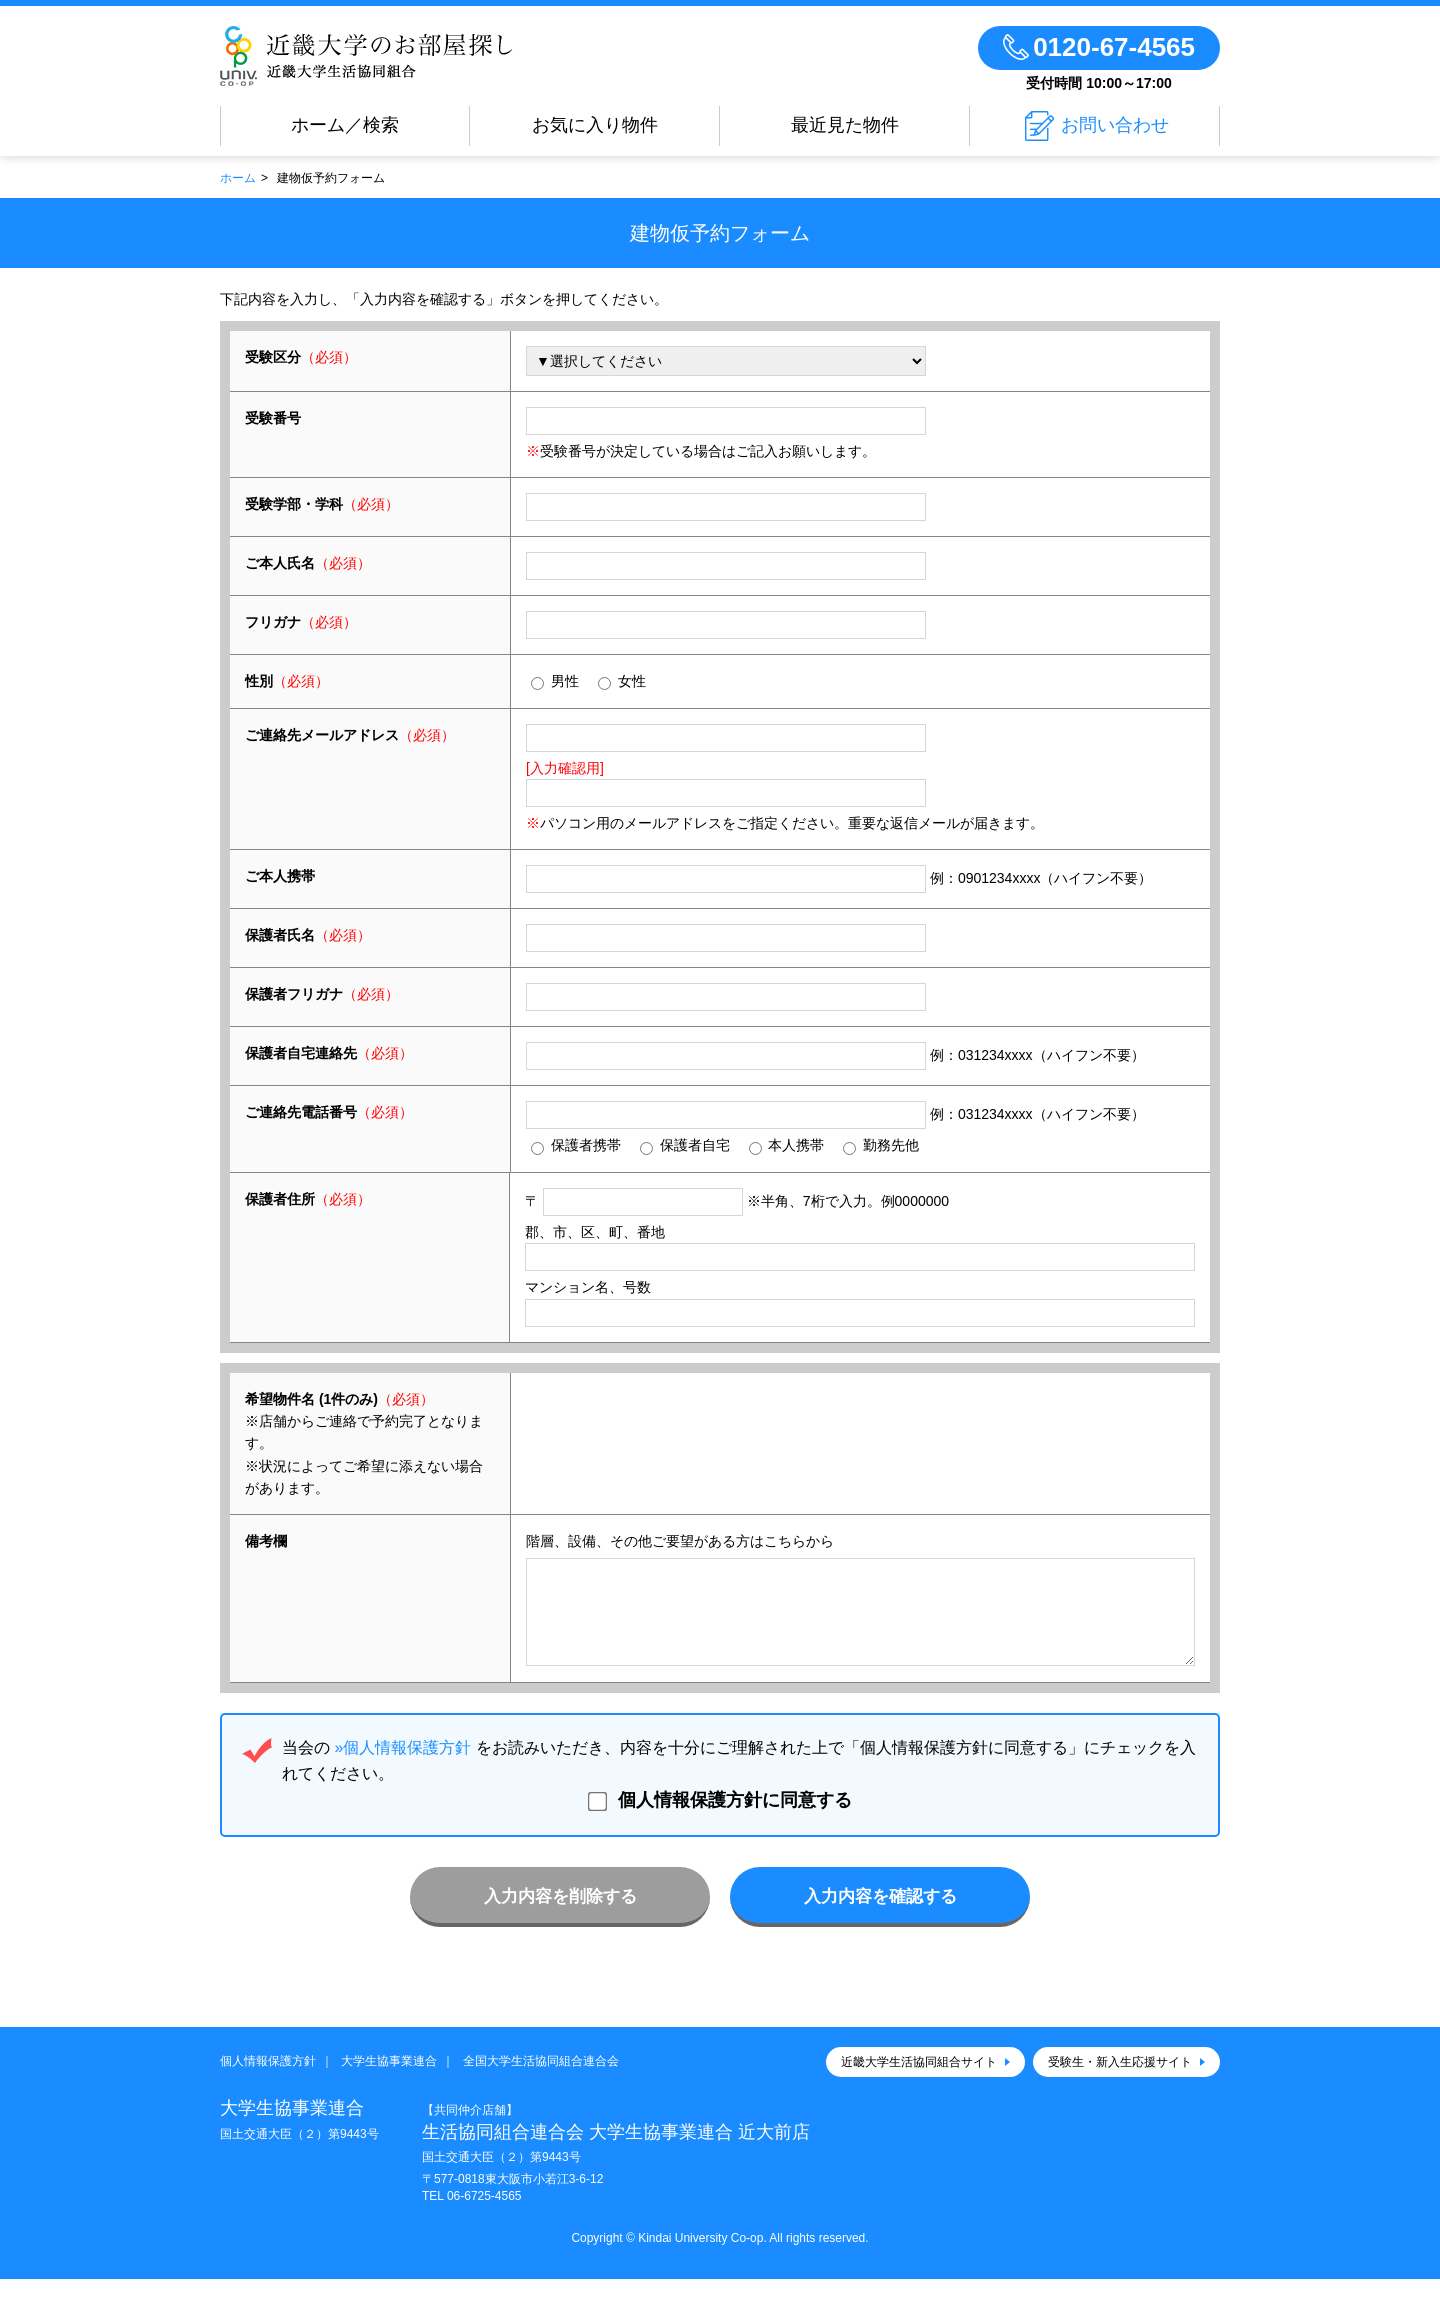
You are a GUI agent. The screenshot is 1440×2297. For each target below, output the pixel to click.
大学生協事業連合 (389, 2079)
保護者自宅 (685, 1145)
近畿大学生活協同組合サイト (919, 2080)
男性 (555, 681)
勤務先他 (881, 1145)
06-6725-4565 (484, 2214)
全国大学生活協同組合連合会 (541, 2079)
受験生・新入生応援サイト (1120, 2080)
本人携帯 (787, 1145)
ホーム (238, 178)
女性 (622, 681)
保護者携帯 (576, 1145)
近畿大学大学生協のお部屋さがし (367, 56)
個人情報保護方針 (268, 2079)
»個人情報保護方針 (402, 1765)
